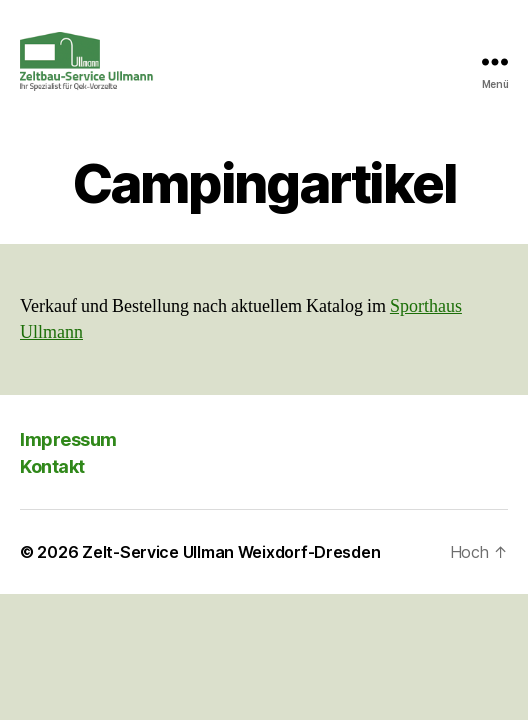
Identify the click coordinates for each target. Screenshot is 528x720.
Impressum (68, 439)
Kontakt (52, 466)
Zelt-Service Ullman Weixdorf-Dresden (231, 552)
